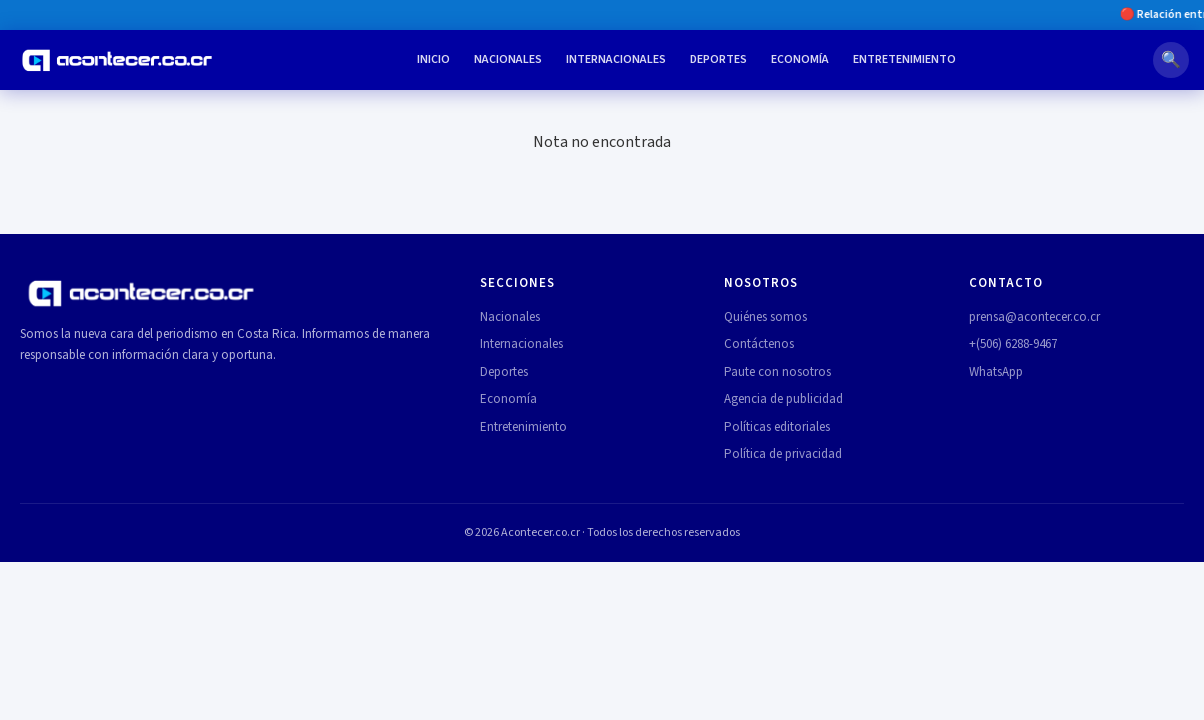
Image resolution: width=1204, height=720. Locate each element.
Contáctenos (759, 344)
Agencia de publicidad (783, 399)
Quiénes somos (765, 317)
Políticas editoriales (777, 427)
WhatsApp (996, 372)
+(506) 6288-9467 (1013, 344)
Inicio (433, 59)
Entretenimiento (904, 59)
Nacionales (508, 59)
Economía (800, 59)
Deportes (718, 59)
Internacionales (616, 59)
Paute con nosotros (777, 372)
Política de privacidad (783, 454)
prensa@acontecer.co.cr (1034, 317)
